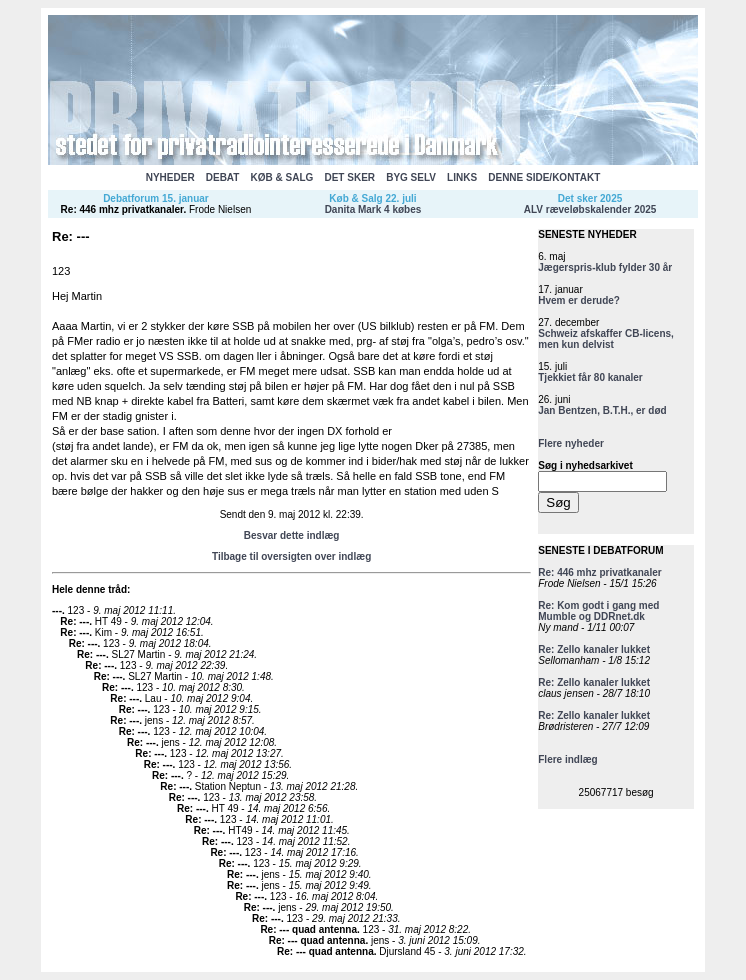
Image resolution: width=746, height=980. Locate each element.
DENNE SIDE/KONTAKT (544, 177)
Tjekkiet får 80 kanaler (590, 377)
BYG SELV (411, 177)
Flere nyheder (571, 443)
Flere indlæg (567, 759)
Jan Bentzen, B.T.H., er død (602, 410)
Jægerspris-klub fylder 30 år (605, 267)
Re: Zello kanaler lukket (594, 649)
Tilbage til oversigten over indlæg (291, 556)
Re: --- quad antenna (308, 929)
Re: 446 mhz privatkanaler (122, 209)
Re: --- (74, 621)
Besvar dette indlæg (292, 535)
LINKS (462, 177)
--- (57, 610)
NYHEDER (170, 177)
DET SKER (349, 177)
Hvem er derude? (579, 300)
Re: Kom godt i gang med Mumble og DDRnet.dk (598, 611)
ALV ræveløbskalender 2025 (590, 209)
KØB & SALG (282, 177)
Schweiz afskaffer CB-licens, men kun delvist (606, 339)
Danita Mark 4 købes (373, 209)
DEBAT (223, 177)
